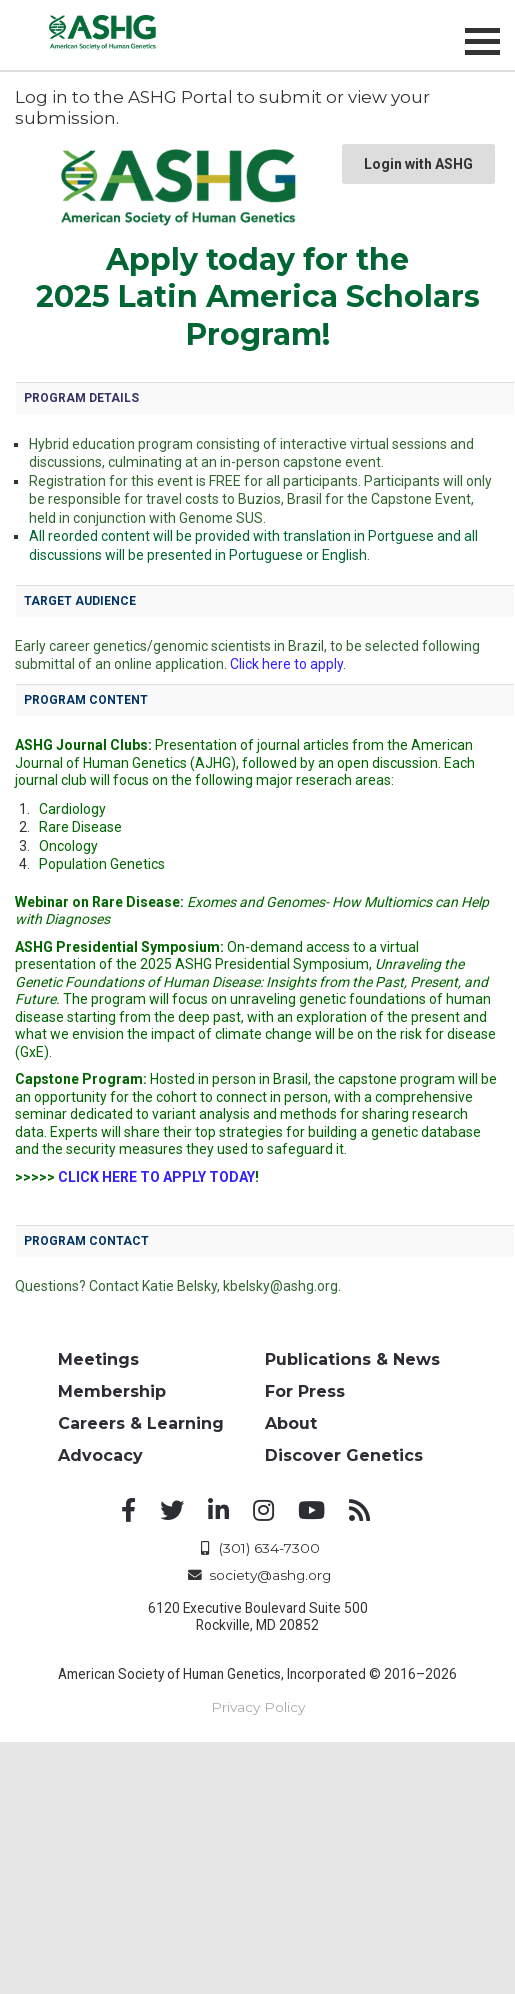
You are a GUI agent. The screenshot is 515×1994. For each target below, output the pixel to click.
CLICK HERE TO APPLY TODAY (156, 1177)
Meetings (98, 1359)
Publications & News (352, 1359)
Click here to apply (286, 664)
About (291, 1423)
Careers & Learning (141, 1423)
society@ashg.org (257, 1575)
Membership (112, 1391)
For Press (305, 1391)
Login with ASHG (418, 164)
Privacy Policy (258, 1707)
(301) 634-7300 (258, 1548)
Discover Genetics (344, 1455)
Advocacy (100, 1455)
